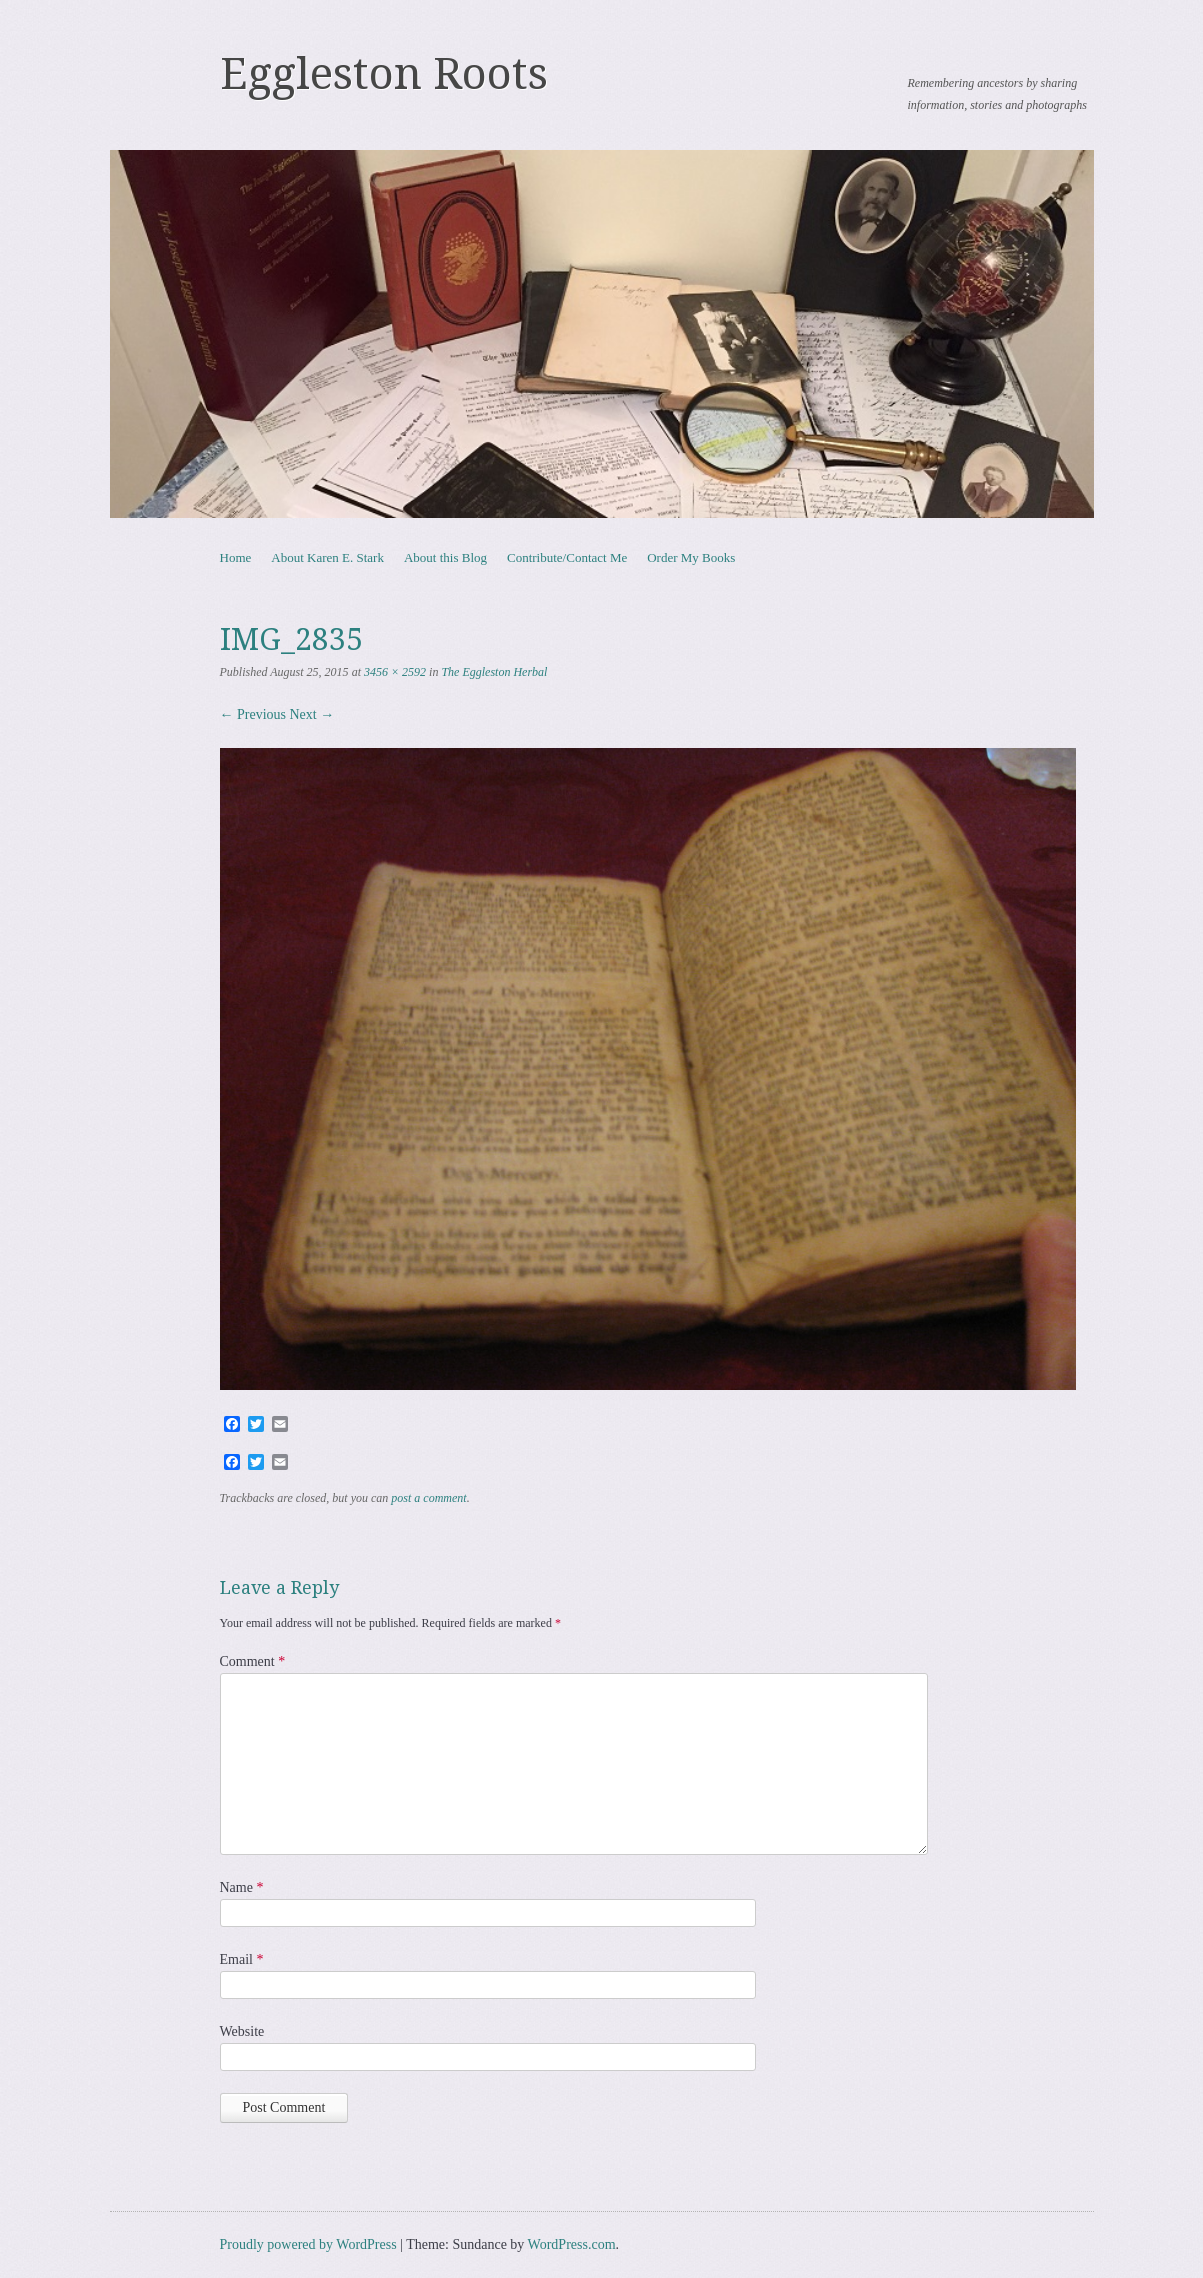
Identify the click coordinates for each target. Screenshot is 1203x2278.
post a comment (428, 1498)
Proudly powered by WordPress (308, 2244)
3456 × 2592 (395, 672)
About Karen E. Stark (327, 557)
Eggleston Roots (384, 74)
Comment (253, 1661)
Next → (312, 714)
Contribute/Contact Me (567, 557)
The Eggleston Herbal (494, 672)
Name (242, 1887)
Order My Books (691, 557)
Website (242, 2031)
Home (236, 557)
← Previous (253, 714)
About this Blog (445, 557)
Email (242, 1959)
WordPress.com (572, 2244)
